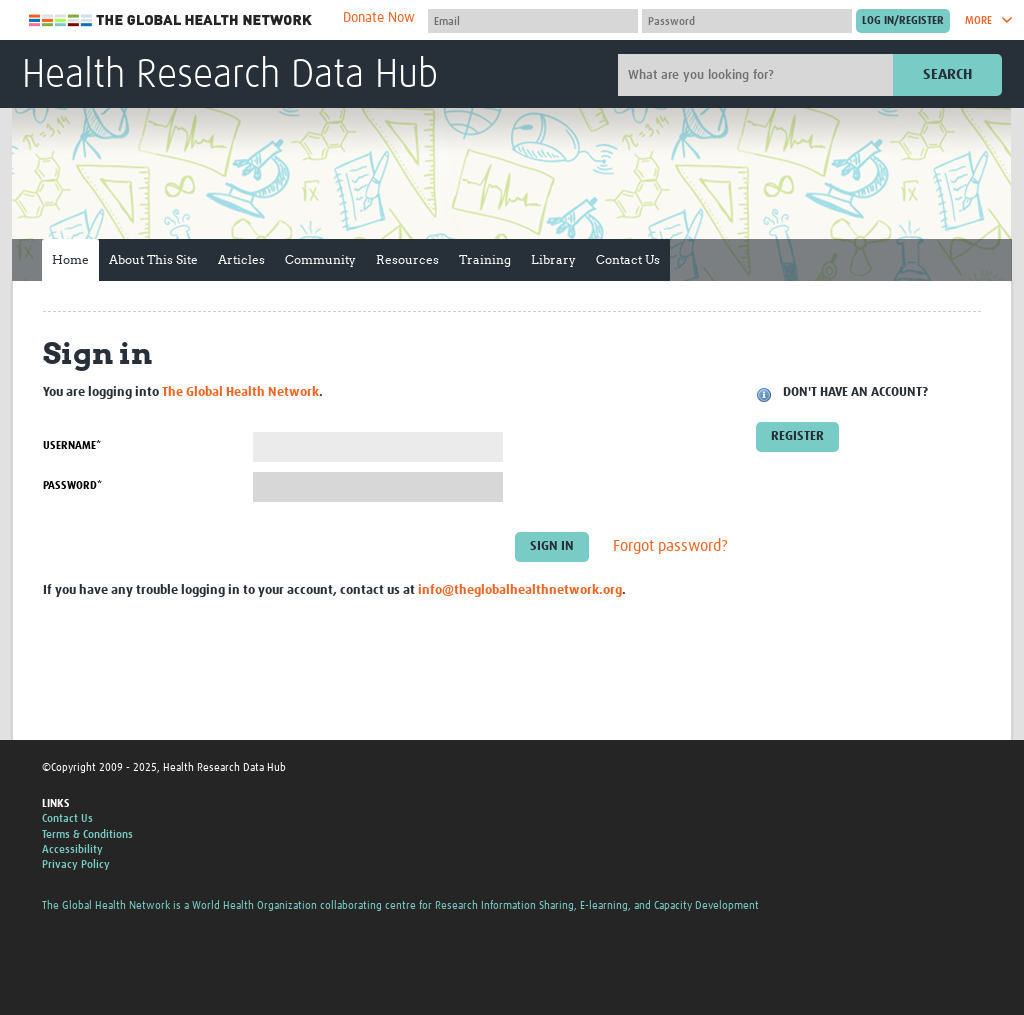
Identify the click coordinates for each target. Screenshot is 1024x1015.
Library (553, 259)
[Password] (747, 21)
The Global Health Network (171, 20)
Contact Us (628, 259)
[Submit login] (903, 21)
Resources (407, 259)
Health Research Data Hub (230, 76)
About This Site (153, 259)
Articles (241, 259)
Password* (72, 485)
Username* (72, 445)
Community (320, 259)
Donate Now (379, 18)
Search (947, 74)
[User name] (533, 21)
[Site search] (758, 75)
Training (485, 259)
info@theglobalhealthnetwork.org (520, 590)
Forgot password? (670, 547)
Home (70, 259)
